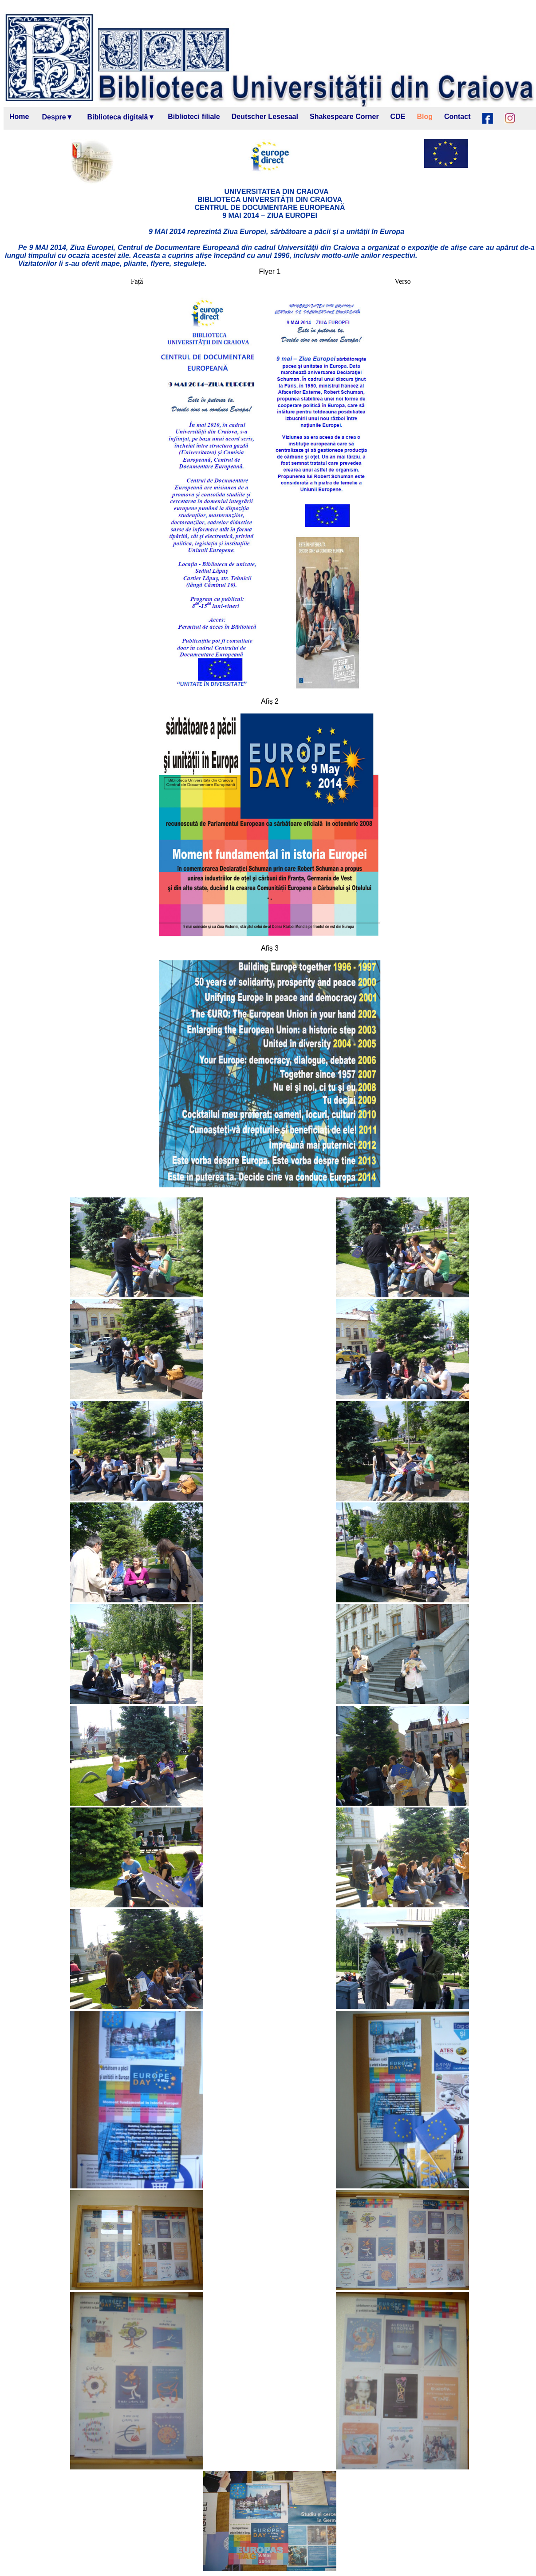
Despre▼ (57, 117)
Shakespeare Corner (344, 116)
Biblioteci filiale (194, 116)
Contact (457, 116)
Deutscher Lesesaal (265, 116)
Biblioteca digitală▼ (121, 117)
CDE (398, 116)
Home (19, 116)
